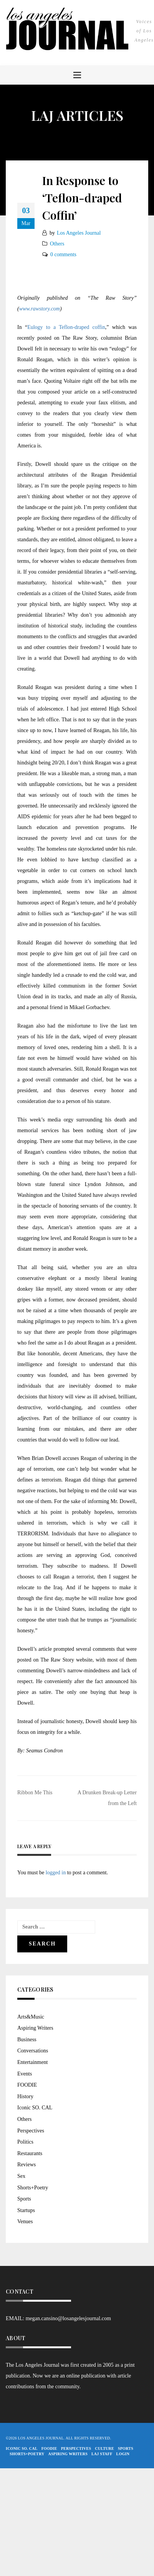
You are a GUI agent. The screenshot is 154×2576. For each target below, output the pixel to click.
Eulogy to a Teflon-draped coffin (66, 327)
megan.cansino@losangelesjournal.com (68, 2318)
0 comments (63, 254)
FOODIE (27, 2085)
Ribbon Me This (35, 1792)
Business (26, 2039)
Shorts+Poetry (32, 2188)
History (25, 2096)
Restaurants (29, 2153)
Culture (104, 2448)
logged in (56, 1872)
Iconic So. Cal (22, 2448)
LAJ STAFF (102, 2454)
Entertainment (32, 2062)
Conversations (32, 2051)
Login (123, 2454)
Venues (25, 2221)
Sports (24, 2199)
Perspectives (30, 2131)
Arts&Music (30, 2017)
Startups (26, 2210)
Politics (25, 2142)
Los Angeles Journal (79, 233)
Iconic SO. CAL (34, 2108)
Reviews (26, 2164)
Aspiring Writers (35, 2028)
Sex (21, 2176)
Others (57, 244)
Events (24, 2074)
